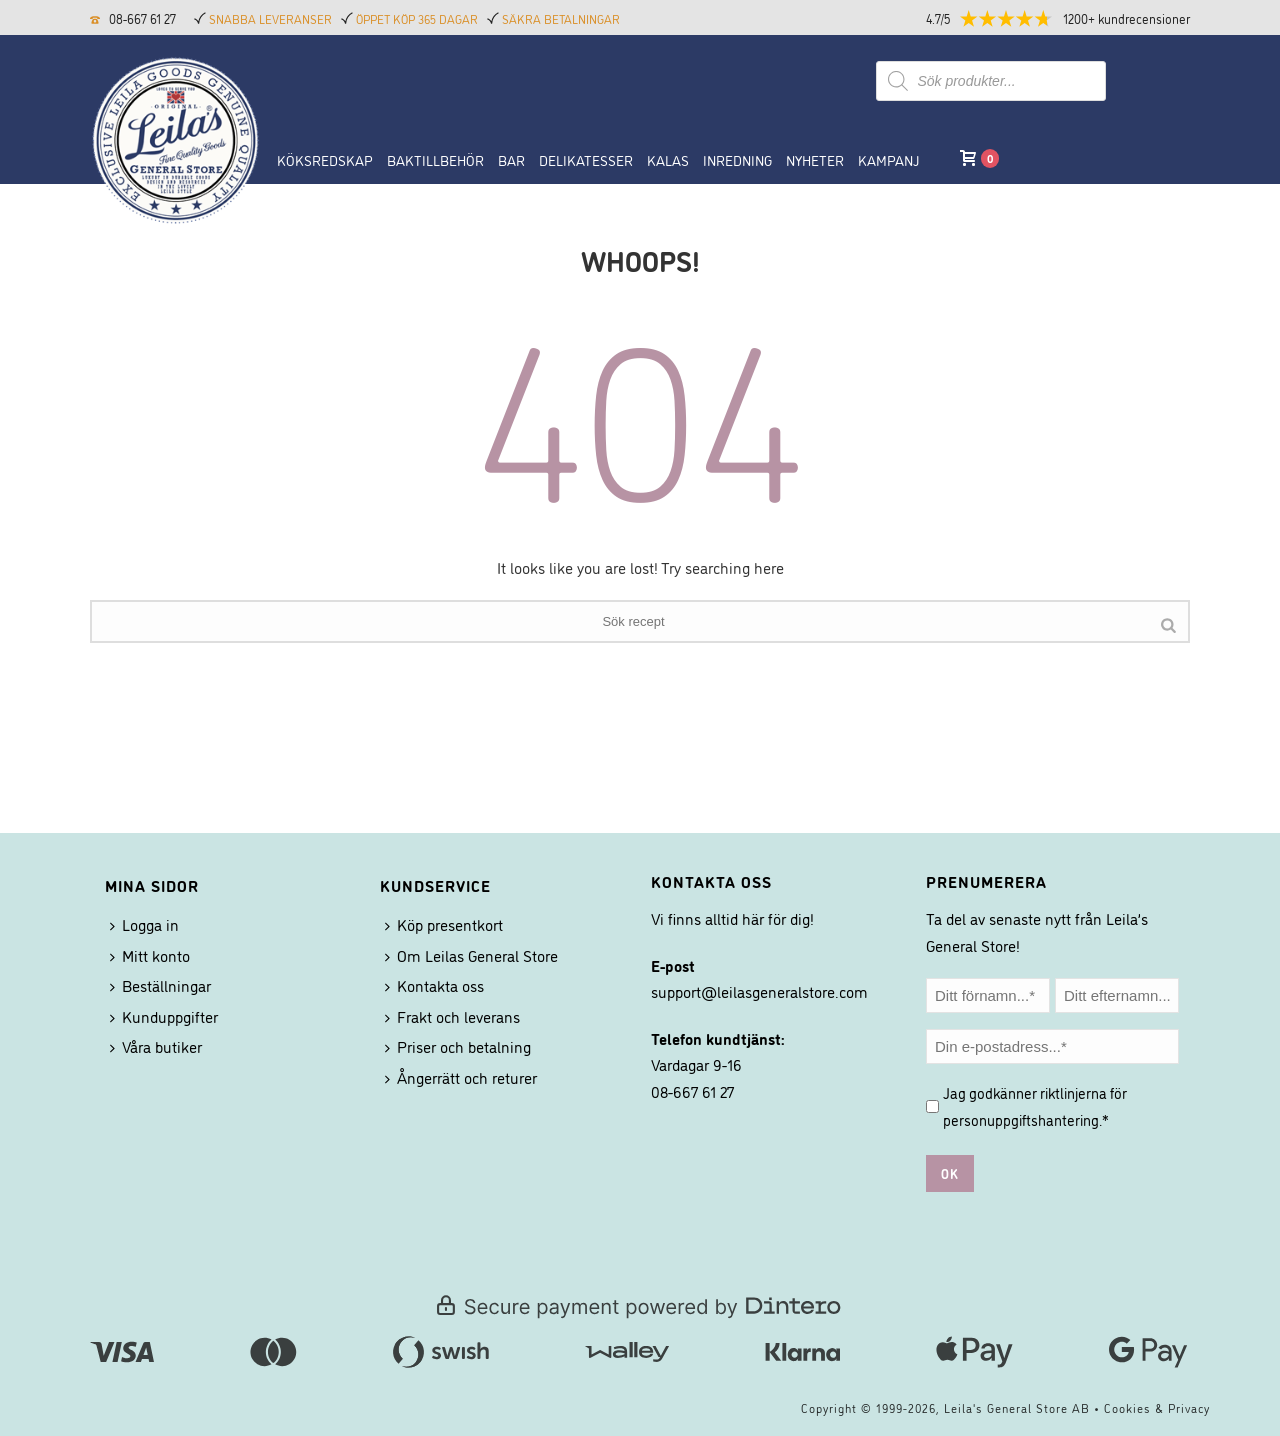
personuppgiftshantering (1021, 1119)
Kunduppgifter (164, 1016)
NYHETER (815, 159)
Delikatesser (586, 159)
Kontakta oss (434, 985)
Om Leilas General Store (471, 955)
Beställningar (160, 985)
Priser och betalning (458, 1046)
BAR (511, 159)
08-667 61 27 (142, 18)
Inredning (737, 159)
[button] (1075, 18)
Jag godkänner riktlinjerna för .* (1035, 1106)
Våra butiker (156, 1046)
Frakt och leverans (452, 1016)
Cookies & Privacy (1157, 1407)
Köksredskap (325, 159)
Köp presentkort (444, 924)
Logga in (144, 924)
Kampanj (888, 159)
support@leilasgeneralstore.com (759, 991)
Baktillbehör (435, 159)
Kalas (668, 159)
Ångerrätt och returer (461, 1077)
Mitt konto (150, 955)
